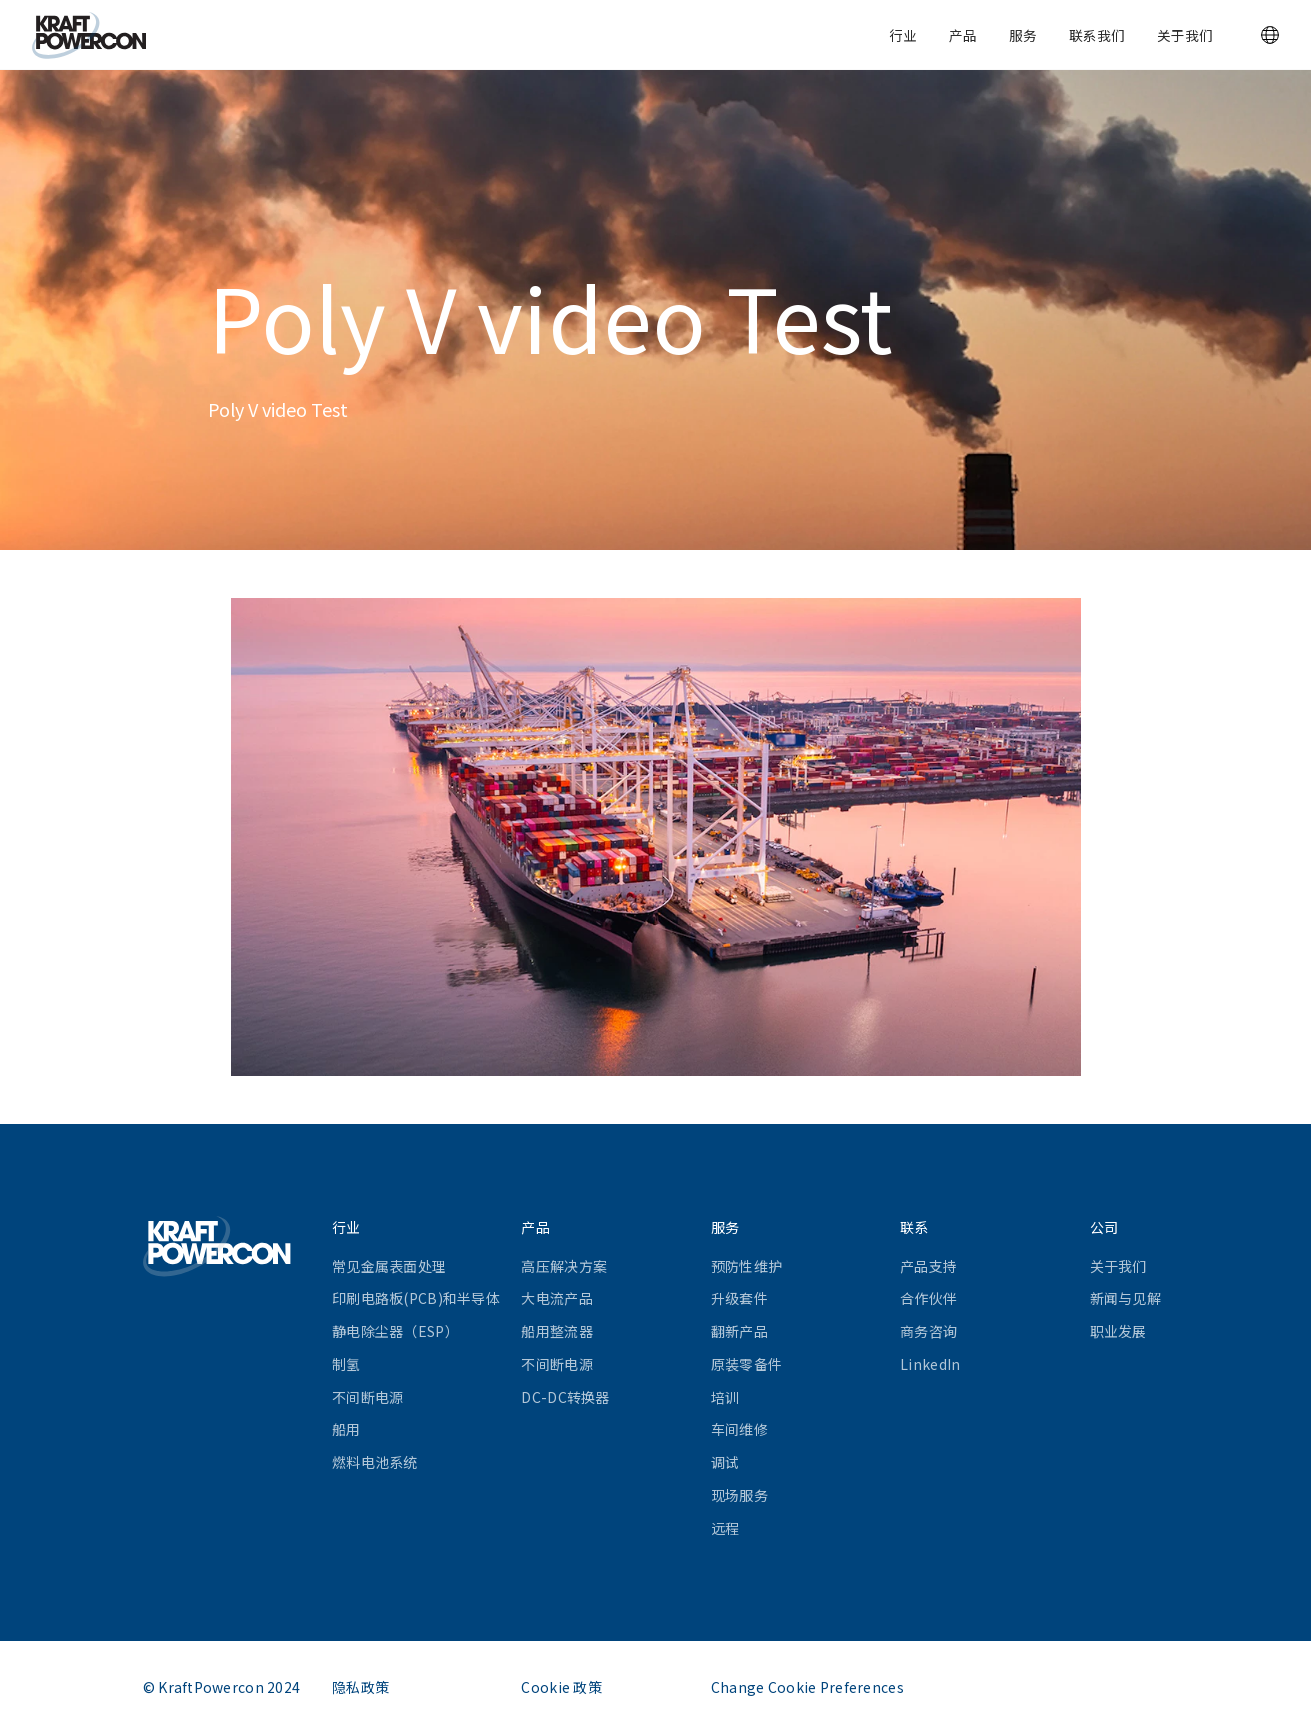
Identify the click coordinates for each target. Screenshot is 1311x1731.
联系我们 (1097, 35)
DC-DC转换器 (565, 1397)
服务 (1023, 35)
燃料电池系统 (375, 1462)
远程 (725, 1528)
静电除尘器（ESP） (395, 1331)
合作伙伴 (928, 1298)
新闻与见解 (1125, 1298)
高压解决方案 (564, 1266)
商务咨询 (928, 1331)
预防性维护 (746, 1266)
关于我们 (1185, 35)
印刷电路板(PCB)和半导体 (416, 1298)
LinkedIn (930, 1364)
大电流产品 (556, 1298)
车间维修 (739, 1429)
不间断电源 (367, 1397)
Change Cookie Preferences (807, 1687)
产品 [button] (963, 35)
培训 (725, 1397)
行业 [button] (903, 35)
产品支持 (928, 1266)
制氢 (346, 1364)
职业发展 (1118, 1331)
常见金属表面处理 (389, 1266)
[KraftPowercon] (89, 35)
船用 (346, 1429)
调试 (725, 1462)
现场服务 (739, 1495)
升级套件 (739, 1298)
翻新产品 (739, 1331)
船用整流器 (556, 1331)
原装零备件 (746, 1364)
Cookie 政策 (561, 1687)
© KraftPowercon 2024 (222, 1687)
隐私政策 (360, 1687)
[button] (1270, 35)
